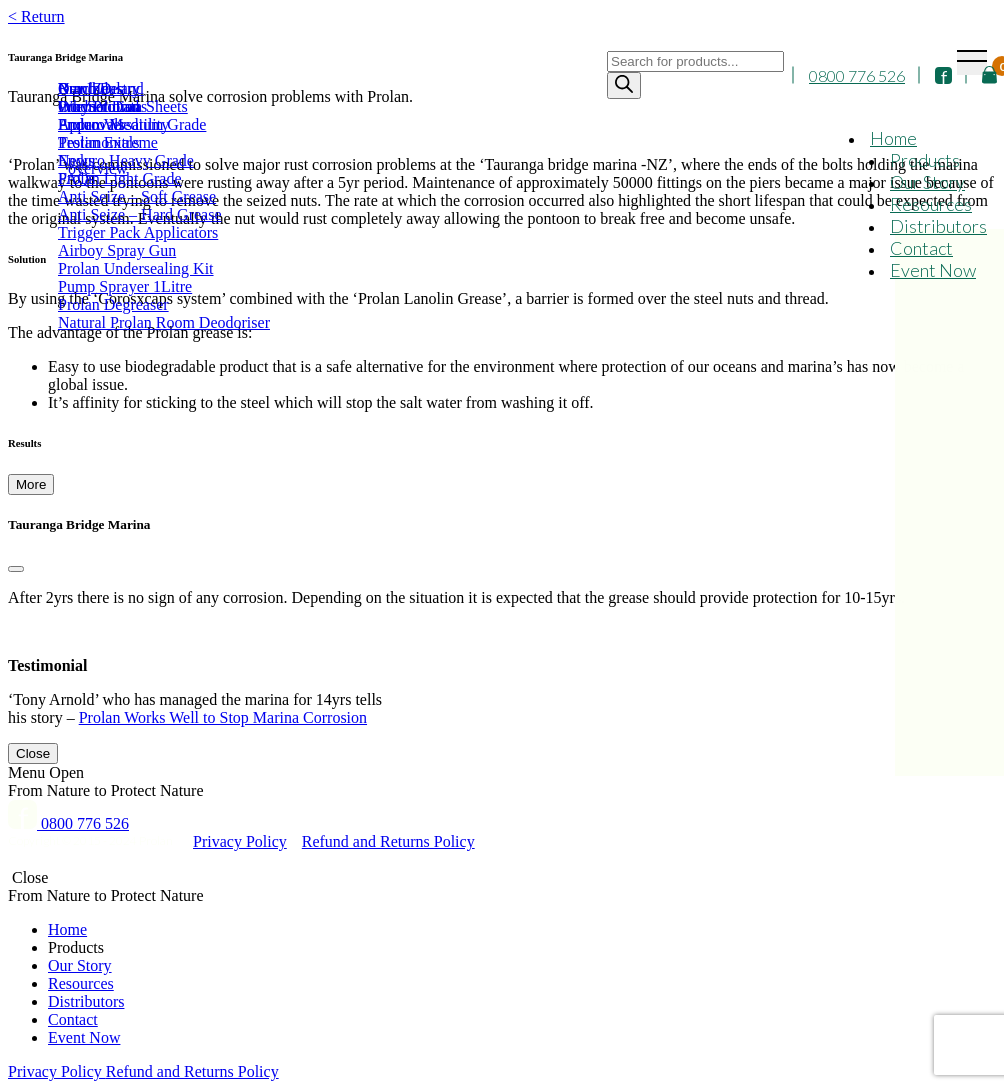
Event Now (933, 270)
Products (925, 160)
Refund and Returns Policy (388, 841)
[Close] (16, 569)
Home (893, 138)
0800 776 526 (857, 75)
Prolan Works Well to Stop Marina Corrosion (223, 717)
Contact (921, 248)
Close (33, 753)
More (31, 484)
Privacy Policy (240, 841)
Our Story (927, 182)
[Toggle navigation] (972, 62)
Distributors (938, 226)
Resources (931, 204)
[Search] (624, 85)
